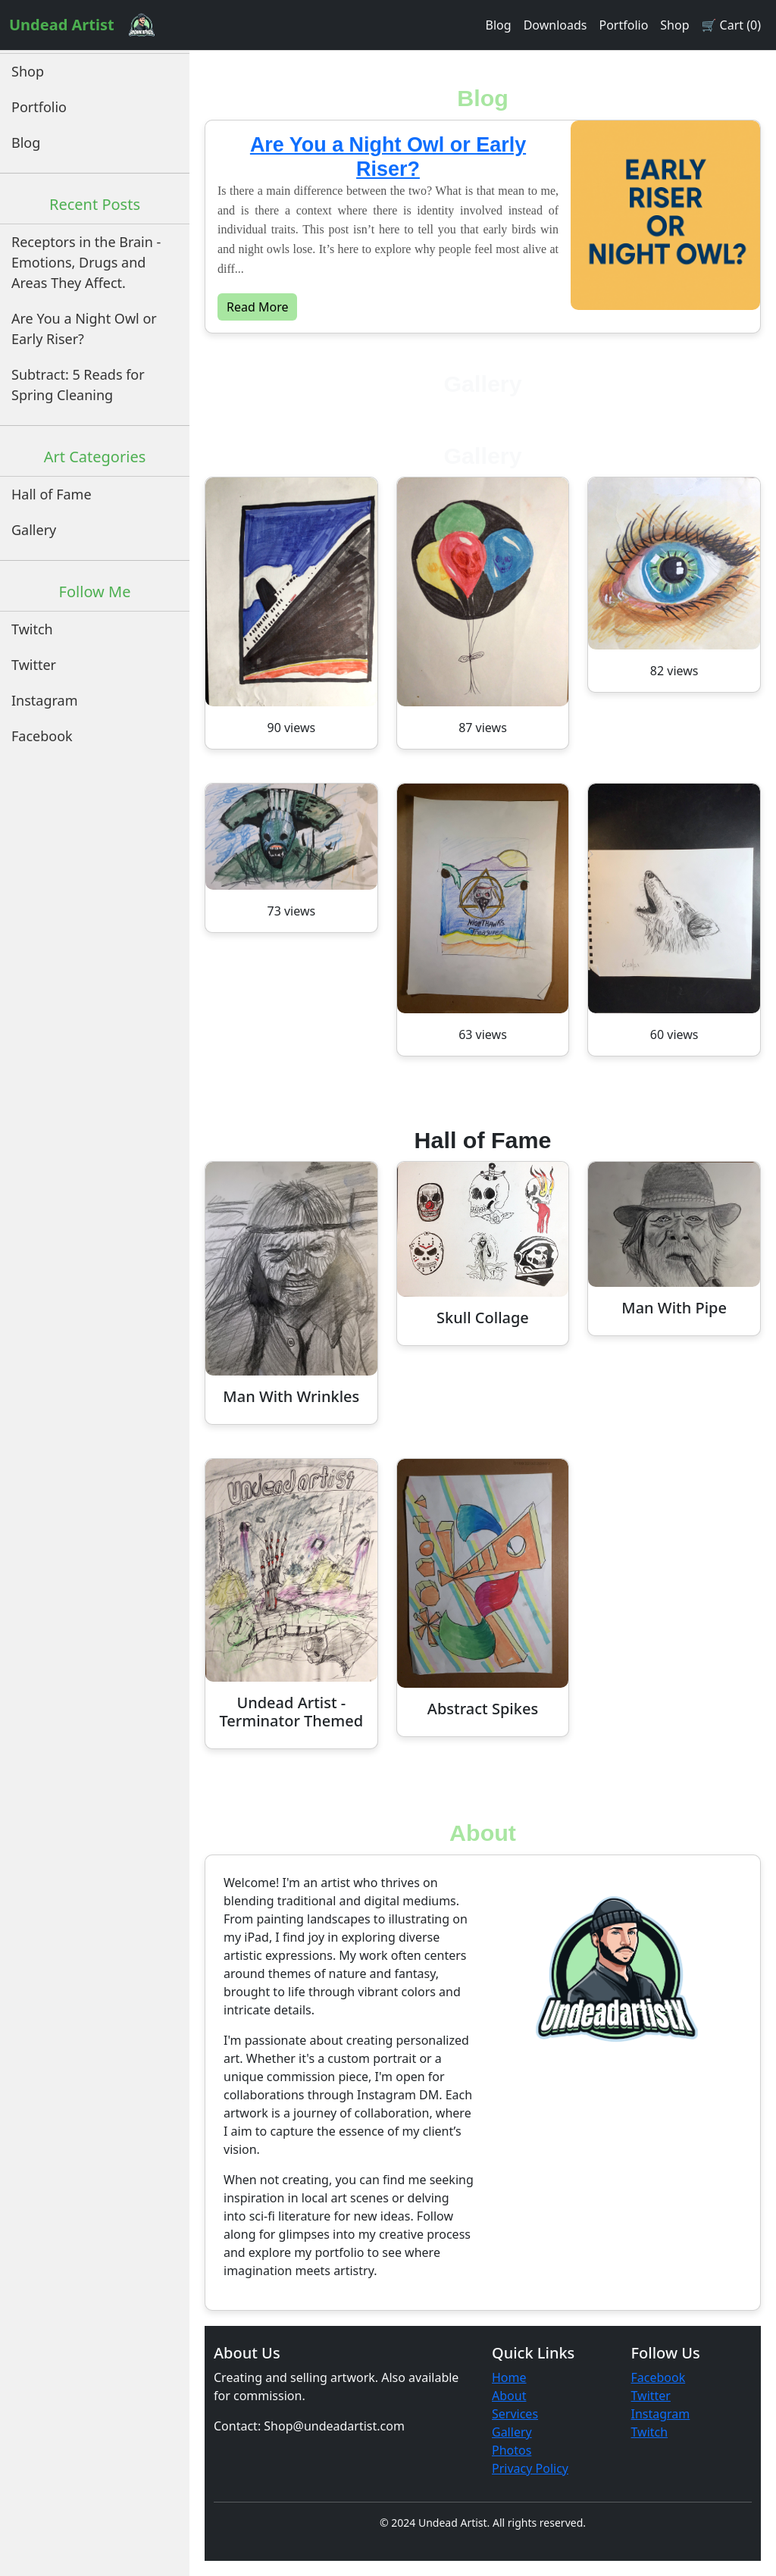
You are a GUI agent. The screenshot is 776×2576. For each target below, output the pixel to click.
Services (515, 2413)
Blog (499, 25)
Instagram (44, 700)
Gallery (33, 530)
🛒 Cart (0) (731, 25)
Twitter (33, 665)
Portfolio (623, 25)
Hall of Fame (51, 494)
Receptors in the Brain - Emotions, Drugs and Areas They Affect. (86, 262)
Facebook (42, 736)
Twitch (32, 629)
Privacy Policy (530, 2468)
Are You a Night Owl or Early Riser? (84, 328)
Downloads (555, 25)
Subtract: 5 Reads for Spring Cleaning (78, 384)
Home (509, 2377)
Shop (674, 25)
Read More (257, 307)
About (509, 2395)
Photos (511, 2450)
